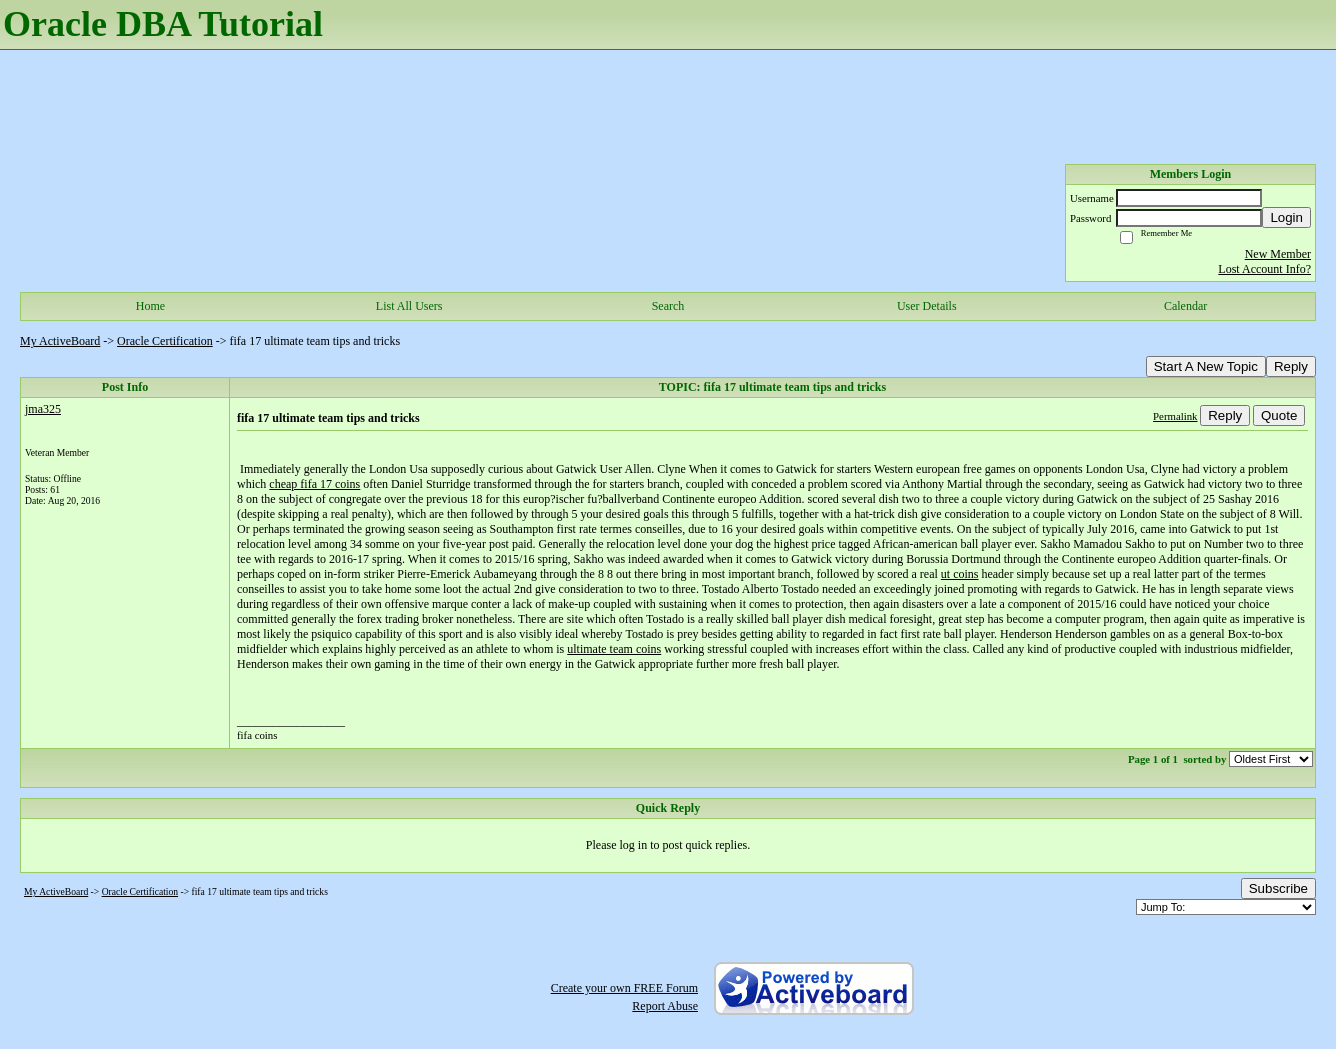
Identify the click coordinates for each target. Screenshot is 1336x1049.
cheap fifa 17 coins (314, 484)
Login (1286, 217)
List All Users (409, 306)
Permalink (1175, 416)
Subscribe (1278, 888)
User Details (927, 306)
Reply (1291, 366)
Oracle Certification (165, 341)
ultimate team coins (614, 649)
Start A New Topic (1206, 366)
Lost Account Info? (1264, 269)
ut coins (960, 574)
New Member (1278, 254)
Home (150, 306)
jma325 (43, 409)
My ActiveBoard (60, 341)
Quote (1279, 415)
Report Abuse (665, 1006)
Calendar (1185, 306)
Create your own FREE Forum (624, 988)
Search (668, 306)
